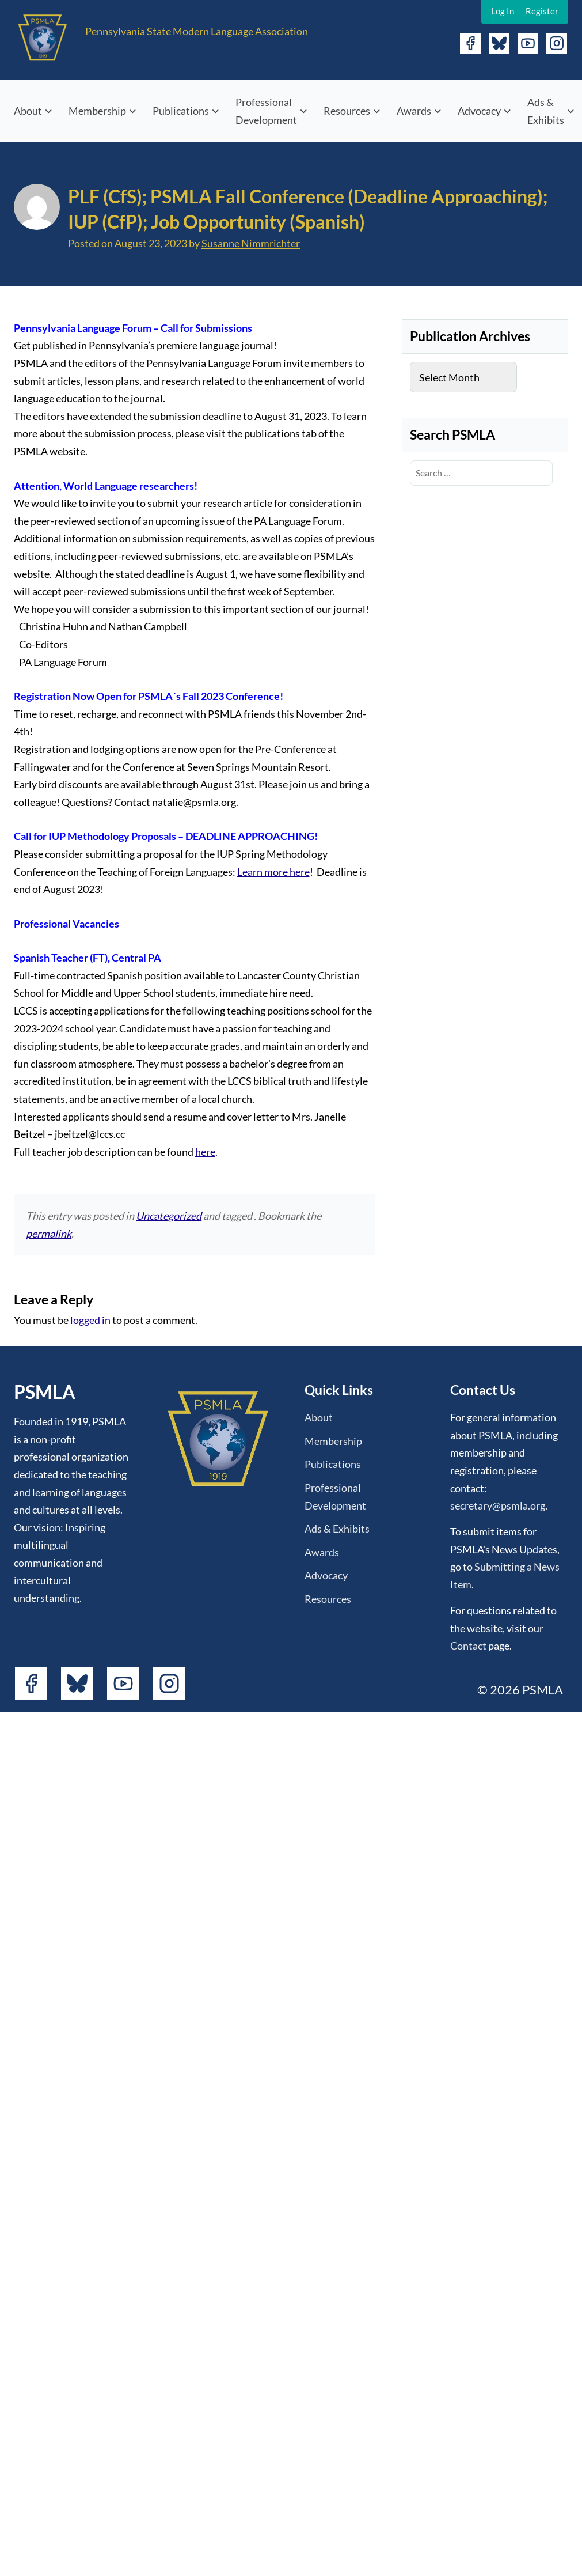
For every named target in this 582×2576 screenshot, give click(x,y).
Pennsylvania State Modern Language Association (196, 31)
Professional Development (266, 111)
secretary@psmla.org (497, 1505)
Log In (502, 11)
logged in (90, 1320)
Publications (181, 110)
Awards (414, 110)
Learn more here (273, 871)
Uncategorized (168, 1215)
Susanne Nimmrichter (250, 243)
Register (542, 11)
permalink (48, 1233)
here (205, 1151)
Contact (468, 1645)
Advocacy (479, 110)
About (28, 110)
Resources (347, 110)
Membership (97, 110)
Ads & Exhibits (545, 111)
